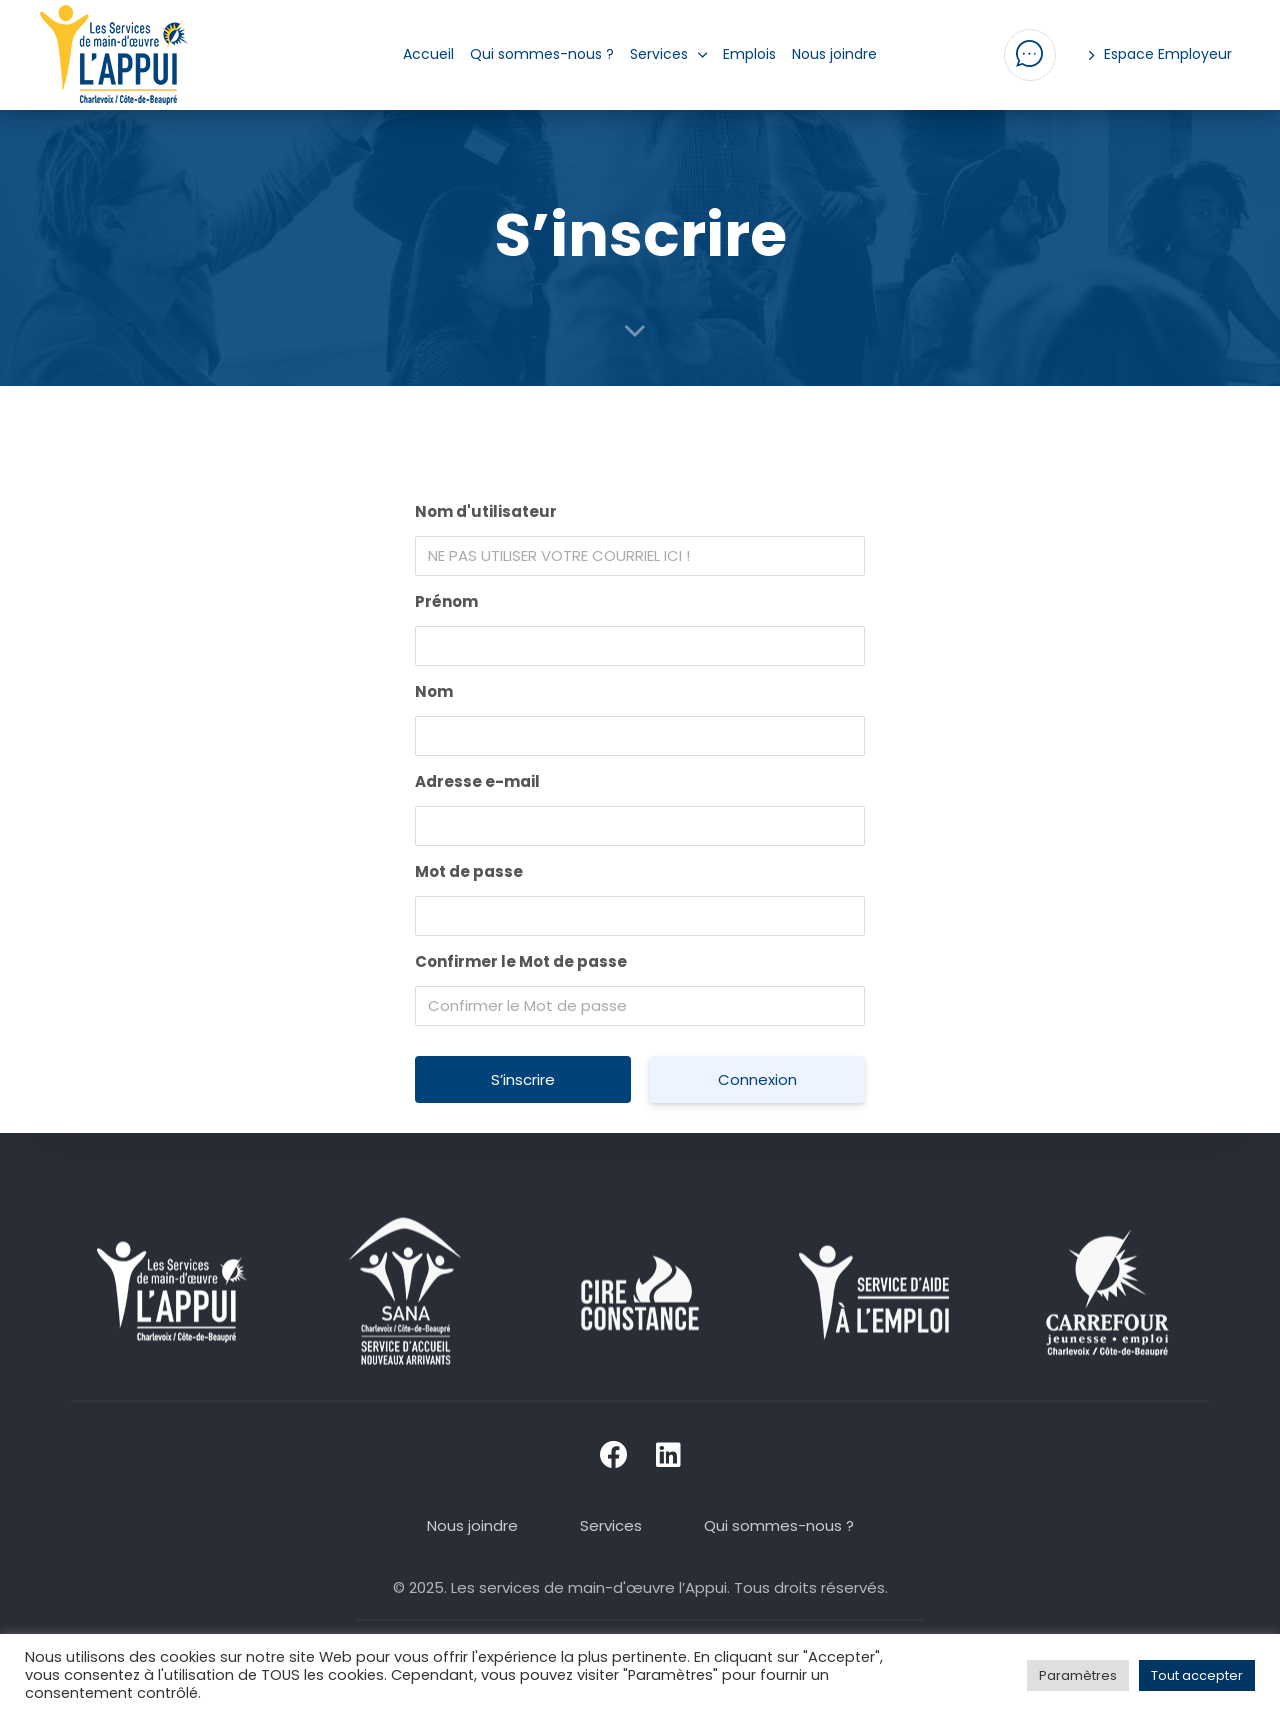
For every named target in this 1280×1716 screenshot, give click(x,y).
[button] (1030, 55)
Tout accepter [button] (1197, 1675)
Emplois (749, 54)
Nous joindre (834, 54)
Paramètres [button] (1078, 1675)
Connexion (757, 1079)
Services (669, 54)
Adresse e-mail (477, 781)
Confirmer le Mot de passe (521, 961)
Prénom (446, 601)
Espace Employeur (1161, 54)
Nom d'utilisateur (486, 511)
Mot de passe (469, 871)
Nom (434, 691)
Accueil (428, 54)
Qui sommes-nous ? (542, 54)
